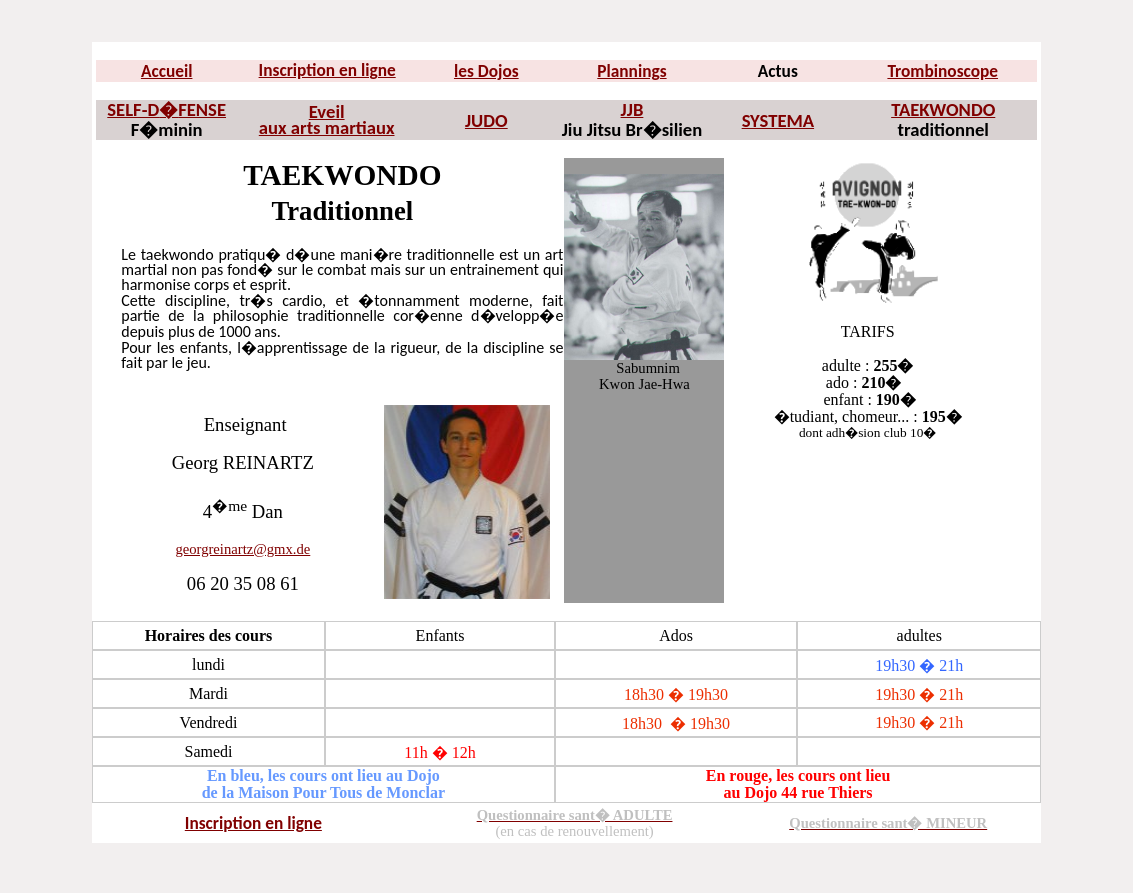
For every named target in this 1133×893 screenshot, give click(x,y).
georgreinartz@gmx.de (242, 549)
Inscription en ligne (327, 70)
